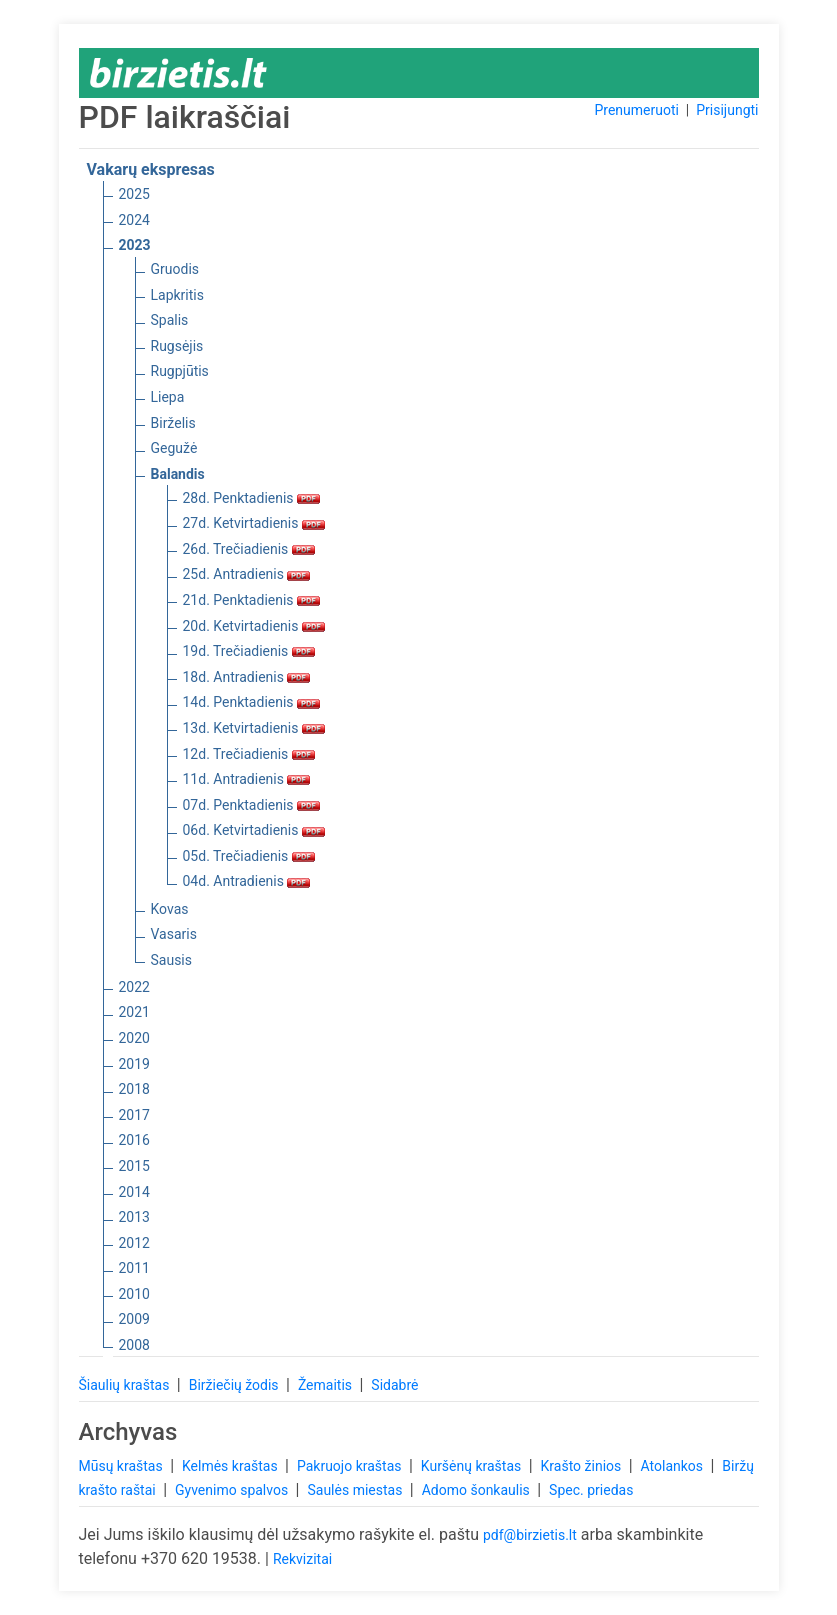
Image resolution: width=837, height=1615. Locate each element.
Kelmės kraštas (231, 1466)
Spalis (170, 320)
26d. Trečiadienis (249, 549)
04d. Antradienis (247, 881)
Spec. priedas (591, 1490)
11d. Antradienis (247, 779)
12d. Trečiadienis (249, 754)
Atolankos (674, 1466)
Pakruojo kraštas (351, 1466)
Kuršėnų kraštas (473, 1466)
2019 (134, 1064)
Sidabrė (394, 1385)
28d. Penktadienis (252, 498)
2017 (134, 1115)
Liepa (168, 397)
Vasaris (174, 934)
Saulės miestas (356, 1490)
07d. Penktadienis (252, 805)
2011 (134, 1268)
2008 (134, 1345)
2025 (134, 194)
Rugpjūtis (180, 371)
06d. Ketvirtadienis (254, 830)
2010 (134, 1294)
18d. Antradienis (247, 677)
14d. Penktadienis (252, 702)
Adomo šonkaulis (478, 1490)
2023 (135, 245)
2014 (134, 1192)
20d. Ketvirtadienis (254, 626)
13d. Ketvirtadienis (254, 728)
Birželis (173, 423)
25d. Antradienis (247, 574)
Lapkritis (177, 295)
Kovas (170, 909)
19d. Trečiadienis (249, 651)
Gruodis (175, 269)
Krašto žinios (583, 1466)
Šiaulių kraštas (126, 1385)
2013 (134, 1217)
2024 (134, 220)
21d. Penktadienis (252, 600)
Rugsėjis (177, 346)
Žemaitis (327, 1385)
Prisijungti (727, 110)
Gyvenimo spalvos (233, 1490)
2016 (134, 1140)
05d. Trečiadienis (249, 856)
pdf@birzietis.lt (530, 1535)
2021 (134, 1012)
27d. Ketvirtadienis (254, 523)
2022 (134, 987)
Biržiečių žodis (235, 1385)
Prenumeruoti (636, 110)
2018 (134, 1089)
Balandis (178, 474)
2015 (134, 1166)
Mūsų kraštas (123, 1466)
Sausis (172, 960)
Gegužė (174, 448)
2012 (134, 1243)
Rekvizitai (302, 1559)
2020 (134, 1038)
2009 (134, 1319)
